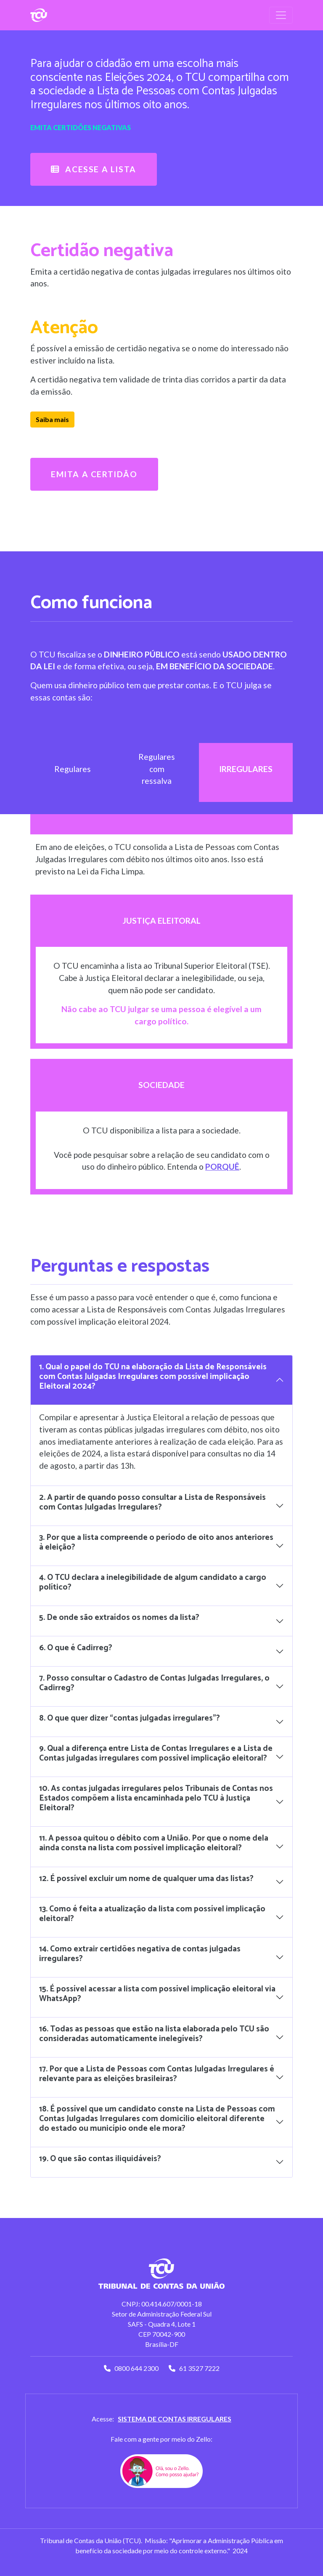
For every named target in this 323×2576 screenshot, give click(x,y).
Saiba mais (52, 419)
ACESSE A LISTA (93, 169)
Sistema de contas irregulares (174, 2419)
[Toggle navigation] (281, 15)
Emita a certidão (94, 474)
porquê (222, 1166)
